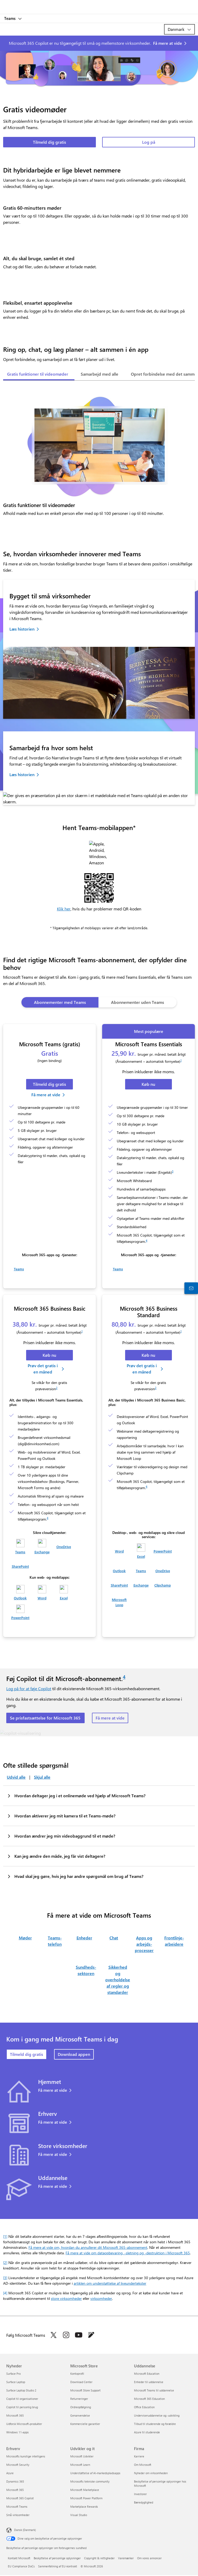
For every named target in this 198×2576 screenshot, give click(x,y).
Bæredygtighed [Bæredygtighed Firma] (143, 2502)
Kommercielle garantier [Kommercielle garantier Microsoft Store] (85, 2424)
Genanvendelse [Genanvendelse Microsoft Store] (80, 2415)
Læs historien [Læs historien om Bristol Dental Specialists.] (21, 629)
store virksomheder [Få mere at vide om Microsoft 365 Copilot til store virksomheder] (66, 2298)
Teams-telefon (55, 1941)
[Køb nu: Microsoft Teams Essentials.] (148, 1084)
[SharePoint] (20, 1564)
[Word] (42, 1593)
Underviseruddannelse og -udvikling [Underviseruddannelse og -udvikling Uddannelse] (156, 2415)
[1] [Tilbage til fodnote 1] (5, 2236)
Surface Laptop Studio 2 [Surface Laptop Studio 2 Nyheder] (21, 2390)
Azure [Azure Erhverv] (10, 2473)
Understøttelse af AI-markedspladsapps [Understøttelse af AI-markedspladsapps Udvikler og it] (95, 2473)
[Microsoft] (99, 4)
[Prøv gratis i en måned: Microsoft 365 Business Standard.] (145, 1368)
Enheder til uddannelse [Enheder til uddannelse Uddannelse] (148, 2382)
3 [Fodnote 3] (172, 1171)
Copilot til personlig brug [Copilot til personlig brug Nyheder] (22, 2407)
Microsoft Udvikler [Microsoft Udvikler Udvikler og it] (82, 2456)
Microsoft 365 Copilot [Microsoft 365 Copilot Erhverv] (20, 2498)
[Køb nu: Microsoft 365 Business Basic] (49, 1355)
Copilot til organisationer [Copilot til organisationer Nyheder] (22, 2399)
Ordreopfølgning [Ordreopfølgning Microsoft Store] (80, 2407)
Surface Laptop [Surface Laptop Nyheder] (15, 2382)
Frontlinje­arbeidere (174, 1941)
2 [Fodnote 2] (56, 1388)
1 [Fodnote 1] (181, 1060)
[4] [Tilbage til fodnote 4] (5, 2292)
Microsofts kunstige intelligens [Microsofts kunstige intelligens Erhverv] (25, 2456)
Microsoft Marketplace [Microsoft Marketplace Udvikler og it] (84, 2490)
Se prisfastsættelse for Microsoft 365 (45, 1718)
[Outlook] (20, 1593)
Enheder (84, 1937)
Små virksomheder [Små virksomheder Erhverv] (18, 2515)
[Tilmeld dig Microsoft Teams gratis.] (49, 1084)
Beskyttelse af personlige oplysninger (57, 2558)
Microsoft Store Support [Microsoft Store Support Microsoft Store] (85, 2390)
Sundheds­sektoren (86, 1970)
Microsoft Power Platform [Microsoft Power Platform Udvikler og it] (86, 2498)
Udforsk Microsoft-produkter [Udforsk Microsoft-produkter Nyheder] (24, 2424)
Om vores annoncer (149, 2558)
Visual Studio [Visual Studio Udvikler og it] (78, 2515)
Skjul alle (42, 1777)
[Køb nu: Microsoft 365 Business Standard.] (148, 1355)
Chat (113, 1937)
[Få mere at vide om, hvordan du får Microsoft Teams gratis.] (49, 1095)
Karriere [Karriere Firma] (139, 2456)
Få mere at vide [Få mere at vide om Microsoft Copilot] (167, 43)
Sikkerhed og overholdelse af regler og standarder (117, 1979)
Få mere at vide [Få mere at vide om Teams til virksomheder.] (52, 2122)
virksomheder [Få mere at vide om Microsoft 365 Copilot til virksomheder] (101, 2298)
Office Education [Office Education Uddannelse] (144, 2407)
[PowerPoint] (20, 1612)
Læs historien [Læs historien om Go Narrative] (21, 774)
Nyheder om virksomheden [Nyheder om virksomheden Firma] (151, 2473)
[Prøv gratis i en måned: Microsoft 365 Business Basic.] (46, 1368)
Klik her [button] (64, 908)
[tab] (37, 374)
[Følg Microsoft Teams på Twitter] (53, 2335)
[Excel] (64, 1593)
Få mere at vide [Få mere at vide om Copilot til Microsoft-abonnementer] (110, 1718)
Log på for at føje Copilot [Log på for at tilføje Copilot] (28, 1688)
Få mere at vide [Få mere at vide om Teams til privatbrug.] (52, 2090)
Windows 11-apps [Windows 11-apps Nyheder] (17, 2432)
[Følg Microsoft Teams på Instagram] (66, 2335)
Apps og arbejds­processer (144, 1944)
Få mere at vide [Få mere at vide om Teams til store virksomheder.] (52, 2154)
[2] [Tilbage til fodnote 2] (5, 2262)
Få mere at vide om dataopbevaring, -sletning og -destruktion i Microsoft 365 (128, 2252)
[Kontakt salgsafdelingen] (191, 1288)
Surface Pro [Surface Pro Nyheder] (13, 2373)
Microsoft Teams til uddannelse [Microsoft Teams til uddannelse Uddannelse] (154, 2390)
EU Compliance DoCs (21, 2566)
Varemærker (126, 2558)
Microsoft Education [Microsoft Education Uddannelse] (146, 2373)
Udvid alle (16, 1777)
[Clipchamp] (162, 1583)
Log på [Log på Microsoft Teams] (148, 142)
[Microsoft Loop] (119, 1599)
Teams (10, 18)
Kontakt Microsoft (19, 2558)
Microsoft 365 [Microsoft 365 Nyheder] (15, 2415)
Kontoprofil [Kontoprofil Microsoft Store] (77, 2373)
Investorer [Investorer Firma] (140, 2494)
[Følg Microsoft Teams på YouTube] (78, 2335)
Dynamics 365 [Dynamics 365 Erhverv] (15, 2481)
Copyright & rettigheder (99, 2558)
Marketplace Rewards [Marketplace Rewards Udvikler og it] (84, 2506)
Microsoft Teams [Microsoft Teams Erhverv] (16, 2506)
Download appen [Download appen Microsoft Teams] (74, 2054)
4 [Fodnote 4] (146, 1240)
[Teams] (19, 1266)
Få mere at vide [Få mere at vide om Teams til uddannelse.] (52, 2186)
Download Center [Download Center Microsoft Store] (81, 2382)
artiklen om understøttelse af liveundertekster (110, 2283)
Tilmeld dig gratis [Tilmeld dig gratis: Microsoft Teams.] (49, 142)
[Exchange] (42, 1547)
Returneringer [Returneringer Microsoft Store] (79, 2399)
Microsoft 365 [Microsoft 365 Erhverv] (15, 2490)
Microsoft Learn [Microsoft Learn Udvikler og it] (80, 2465)
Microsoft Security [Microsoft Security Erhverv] (17, 2465)
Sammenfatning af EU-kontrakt (57, 2566)
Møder (25, 1937)
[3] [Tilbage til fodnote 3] (5, 2277)
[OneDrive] (63, 1544)
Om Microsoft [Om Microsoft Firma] (142, 2465)
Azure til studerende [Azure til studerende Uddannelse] (147, 2432)
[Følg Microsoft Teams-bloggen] (91, 2335)
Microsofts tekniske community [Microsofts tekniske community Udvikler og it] (89, 2481)
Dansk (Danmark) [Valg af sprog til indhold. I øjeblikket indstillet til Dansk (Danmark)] (25, 2530)
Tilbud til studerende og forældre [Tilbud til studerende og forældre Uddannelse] (155, 2424)
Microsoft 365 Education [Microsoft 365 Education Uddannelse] (149, 2399)
